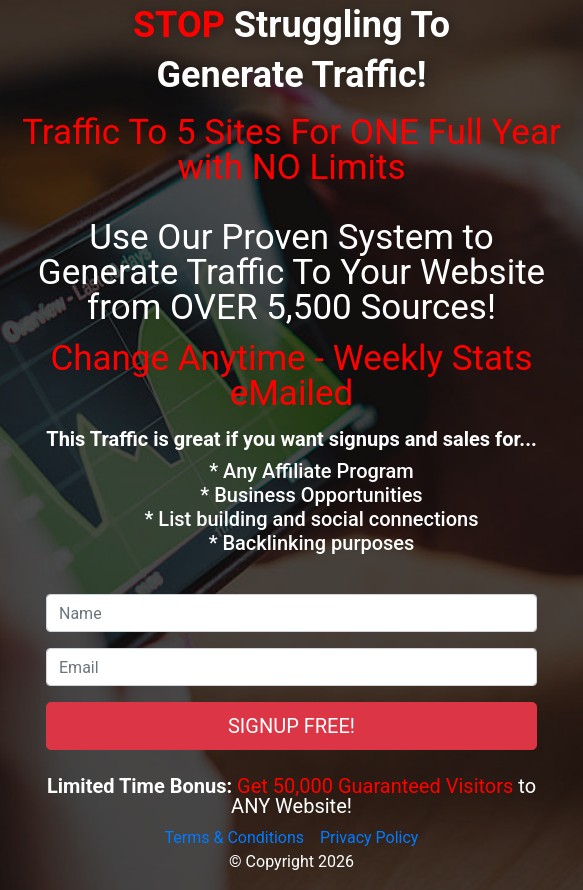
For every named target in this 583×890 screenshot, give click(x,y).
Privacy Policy (369, 837)
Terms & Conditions (235, 837)
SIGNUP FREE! (291, 726)
